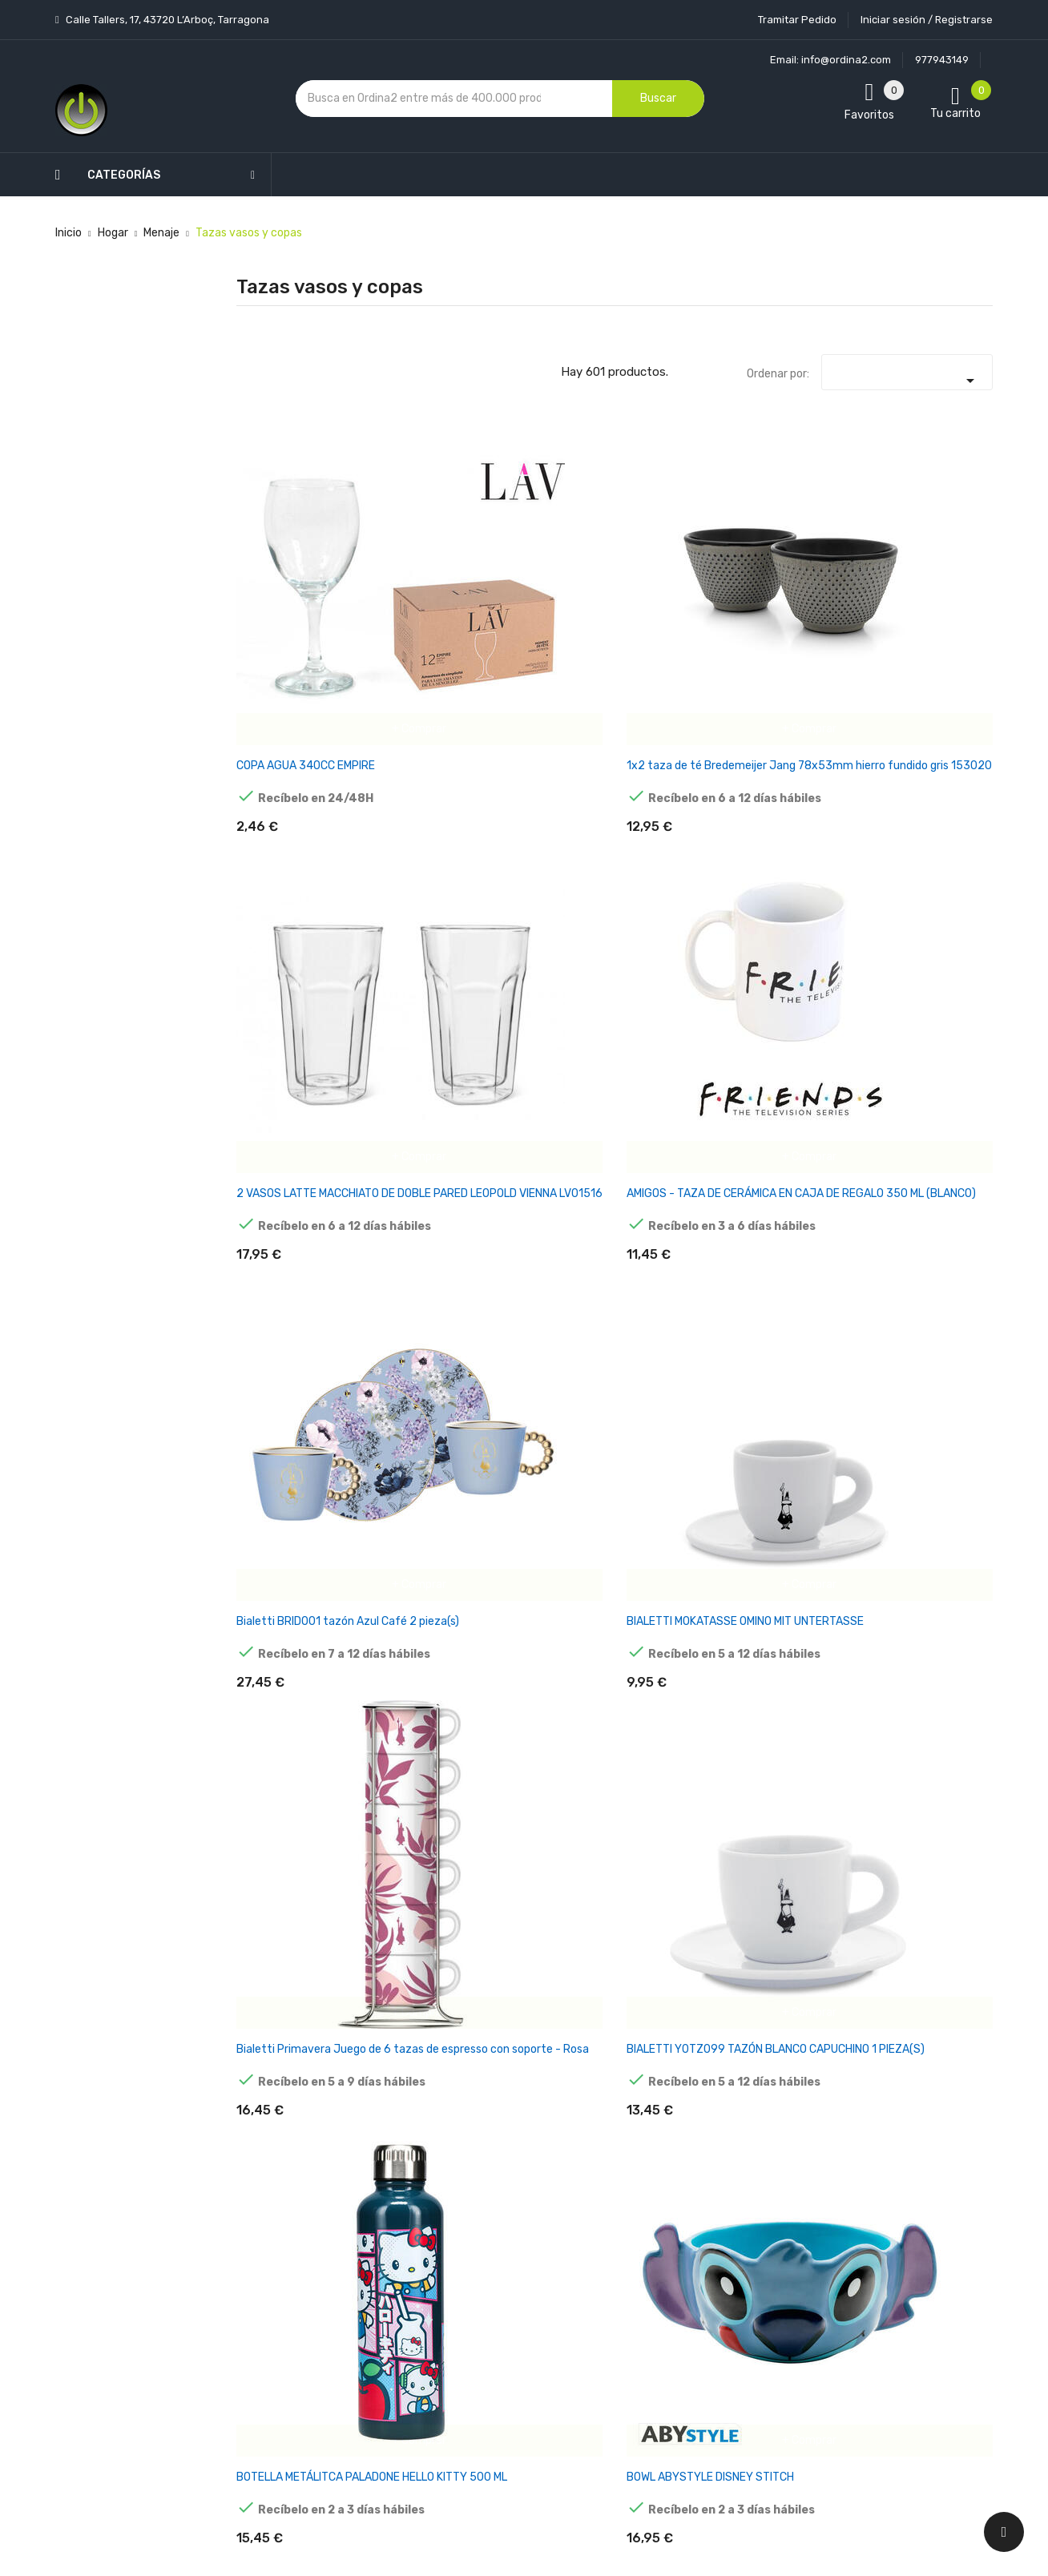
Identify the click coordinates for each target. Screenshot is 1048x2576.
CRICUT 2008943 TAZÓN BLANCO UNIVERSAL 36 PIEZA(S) (282, 1259)
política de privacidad (794, 2234)
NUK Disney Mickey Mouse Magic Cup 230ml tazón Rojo (674, 1946)
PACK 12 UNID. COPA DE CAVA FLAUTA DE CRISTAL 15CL (938, 1946)
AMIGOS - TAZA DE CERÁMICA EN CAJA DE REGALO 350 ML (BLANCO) (677, 564)
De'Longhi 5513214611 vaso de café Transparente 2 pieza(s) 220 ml (939, 1259)
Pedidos (619, 2256)
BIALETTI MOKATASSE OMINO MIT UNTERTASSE (935, 557)
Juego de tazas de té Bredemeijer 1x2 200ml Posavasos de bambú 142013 (675, 1721)
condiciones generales (911, 2220)
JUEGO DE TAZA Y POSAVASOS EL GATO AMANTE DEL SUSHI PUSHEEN (544, 1721)
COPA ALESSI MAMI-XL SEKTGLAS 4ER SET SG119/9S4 (286, 1020)
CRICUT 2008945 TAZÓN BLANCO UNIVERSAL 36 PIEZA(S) (411, 1259)
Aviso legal (499, 2211)
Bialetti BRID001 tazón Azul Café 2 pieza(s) (803, 557)
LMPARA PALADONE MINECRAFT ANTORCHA (936, 1714)
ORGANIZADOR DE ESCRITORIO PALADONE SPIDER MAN (803, 1953)
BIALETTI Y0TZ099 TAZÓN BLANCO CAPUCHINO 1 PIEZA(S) (415, 796)
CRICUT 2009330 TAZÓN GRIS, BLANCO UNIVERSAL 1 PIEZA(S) (547, 1259)
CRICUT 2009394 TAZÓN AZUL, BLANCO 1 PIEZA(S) (675, 1252)
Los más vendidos (389, 2172)
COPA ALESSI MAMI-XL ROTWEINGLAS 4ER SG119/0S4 (937, 789)
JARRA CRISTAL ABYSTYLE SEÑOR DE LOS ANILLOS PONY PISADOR (802, 1489)
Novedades (372, 2144)
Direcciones (629, 2312)
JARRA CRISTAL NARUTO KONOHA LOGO (930, 1482)
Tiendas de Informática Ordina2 (503, 2435)
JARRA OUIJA (271, 1700)
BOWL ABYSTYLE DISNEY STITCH (670, 782)
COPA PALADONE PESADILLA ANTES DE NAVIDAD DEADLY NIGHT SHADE (678, 1027)
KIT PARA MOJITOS (804, 1700)
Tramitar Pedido (797, 20)
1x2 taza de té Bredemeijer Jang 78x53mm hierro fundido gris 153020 (418, 564)
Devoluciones (506, 2295)
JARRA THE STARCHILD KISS (407, 1707)
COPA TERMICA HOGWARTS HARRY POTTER (805, 1020)
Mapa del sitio (507, 2379)
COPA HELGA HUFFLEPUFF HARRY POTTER (548, 1020)
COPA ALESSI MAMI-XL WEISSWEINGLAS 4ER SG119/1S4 (416, 1020)
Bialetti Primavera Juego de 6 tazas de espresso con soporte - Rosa (289, 796)
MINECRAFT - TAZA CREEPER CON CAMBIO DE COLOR (415, 1946)
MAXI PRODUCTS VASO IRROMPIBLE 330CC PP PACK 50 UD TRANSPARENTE (286, 1953)
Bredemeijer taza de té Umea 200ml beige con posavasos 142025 (808, 796)
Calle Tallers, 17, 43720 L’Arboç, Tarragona (166, 20)
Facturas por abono (649, 2284)
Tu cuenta (631, 2111)
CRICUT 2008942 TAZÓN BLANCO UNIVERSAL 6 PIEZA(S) (932, 1027)
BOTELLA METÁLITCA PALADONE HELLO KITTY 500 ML (540, 796)
